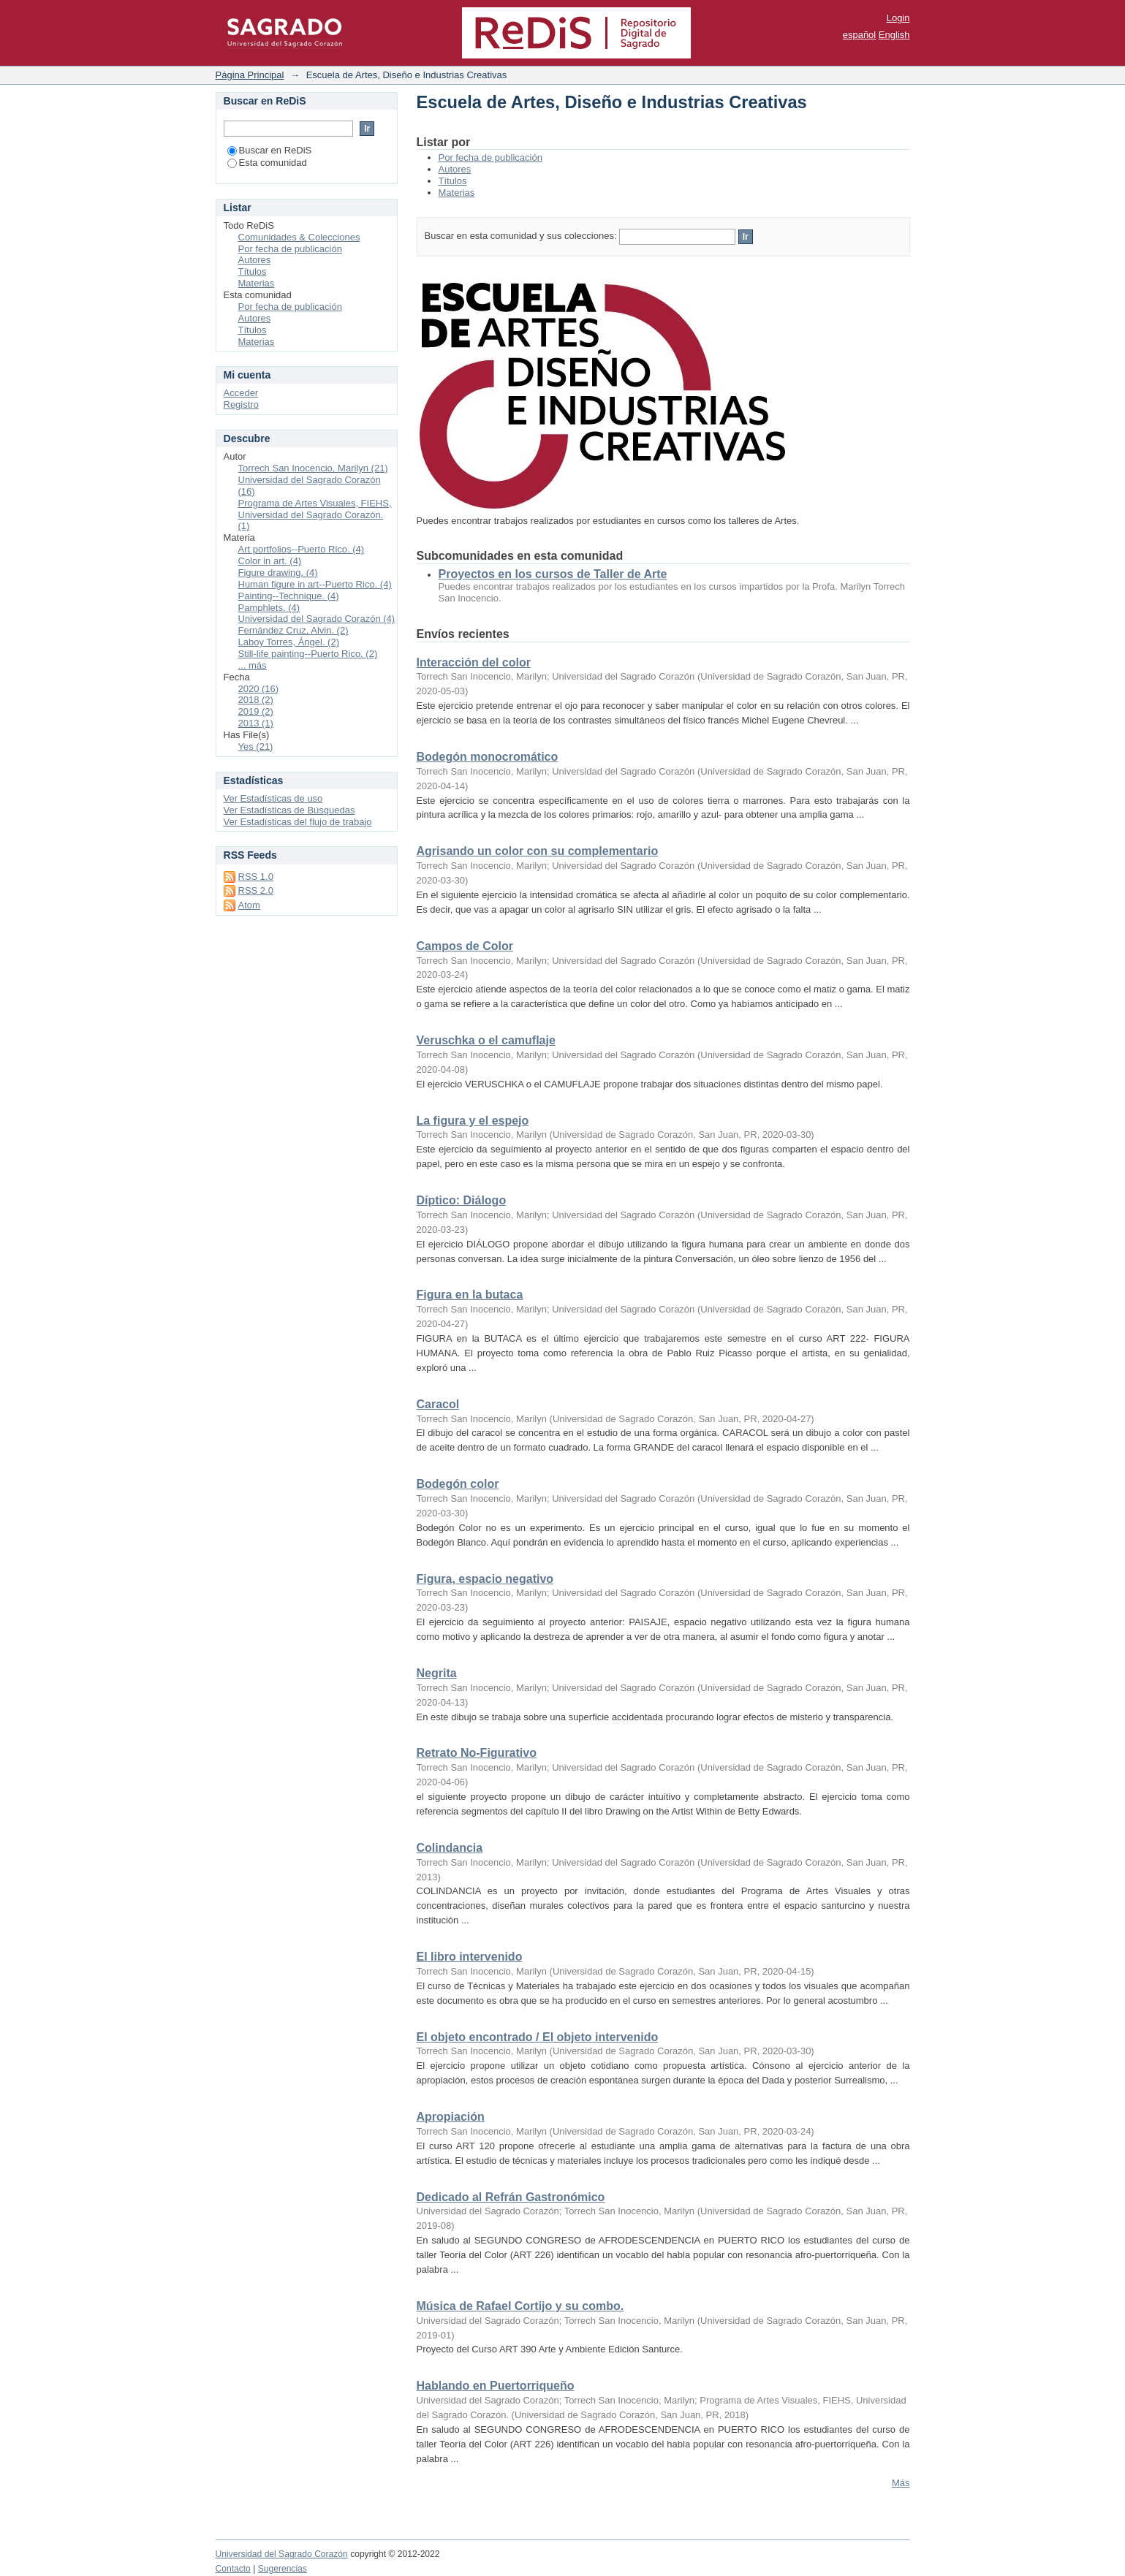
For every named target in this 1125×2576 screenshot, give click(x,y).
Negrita (437, 1673)
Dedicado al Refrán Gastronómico (511, 2197)
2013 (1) (255, 723)
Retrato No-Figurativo (477, 1753)
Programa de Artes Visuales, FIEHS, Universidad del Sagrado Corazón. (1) (315, 515)
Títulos (453, 180)
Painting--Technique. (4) (288, 595)
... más (252, 665)
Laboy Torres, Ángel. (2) (289, 642)
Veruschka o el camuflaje (486, 1040)
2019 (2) (255, 711)
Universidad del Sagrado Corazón (282, 2554)
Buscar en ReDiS (269, 150)
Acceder (241, 392)
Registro (241, 404)
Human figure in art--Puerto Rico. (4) (315, 584)
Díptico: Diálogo (462, 1200)
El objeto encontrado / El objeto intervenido (538, 2037)
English (894, 34)
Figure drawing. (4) (278, 572)
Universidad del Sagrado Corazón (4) (316, 618)
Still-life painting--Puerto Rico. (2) (308, 653)
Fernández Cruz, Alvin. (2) (293, 630)
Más (901, 2482)
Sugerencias (282, 2569)
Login (898, 17)
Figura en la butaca (470, 1294)
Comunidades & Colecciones (299, 237)
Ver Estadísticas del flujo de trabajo (298, 821)
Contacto (233, 2569)
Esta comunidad (267, 162)
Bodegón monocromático (487, 757)
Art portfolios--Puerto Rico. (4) (301, 549)
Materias (457, 192)
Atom (249, 905)
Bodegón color (458, 1484)
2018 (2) (255, 699)
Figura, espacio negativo (485, 1579)
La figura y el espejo (473, 1120)
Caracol (438, 1404)
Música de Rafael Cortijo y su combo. (520, 2306)
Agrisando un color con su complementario (538, 851)
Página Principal (250, 74)
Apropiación (451, 2116)
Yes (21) (255, 746)
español (859, 34)
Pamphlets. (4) (269, 607)
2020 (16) (258, 688)
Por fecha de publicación (490, 157)
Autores (455, 169)
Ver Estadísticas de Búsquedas (289, 810)
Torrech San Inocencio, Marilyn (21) (313, 468)
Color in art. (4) (270, 560)
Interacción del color (474, 662)
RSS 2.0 (255, 890)
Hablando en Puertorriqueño (496, 2385)
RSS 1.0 (255, 876)
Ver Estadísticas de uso (273, 798)
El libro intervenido (470, 1956)
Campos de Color (465, 946)
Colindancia (450, 1848)
